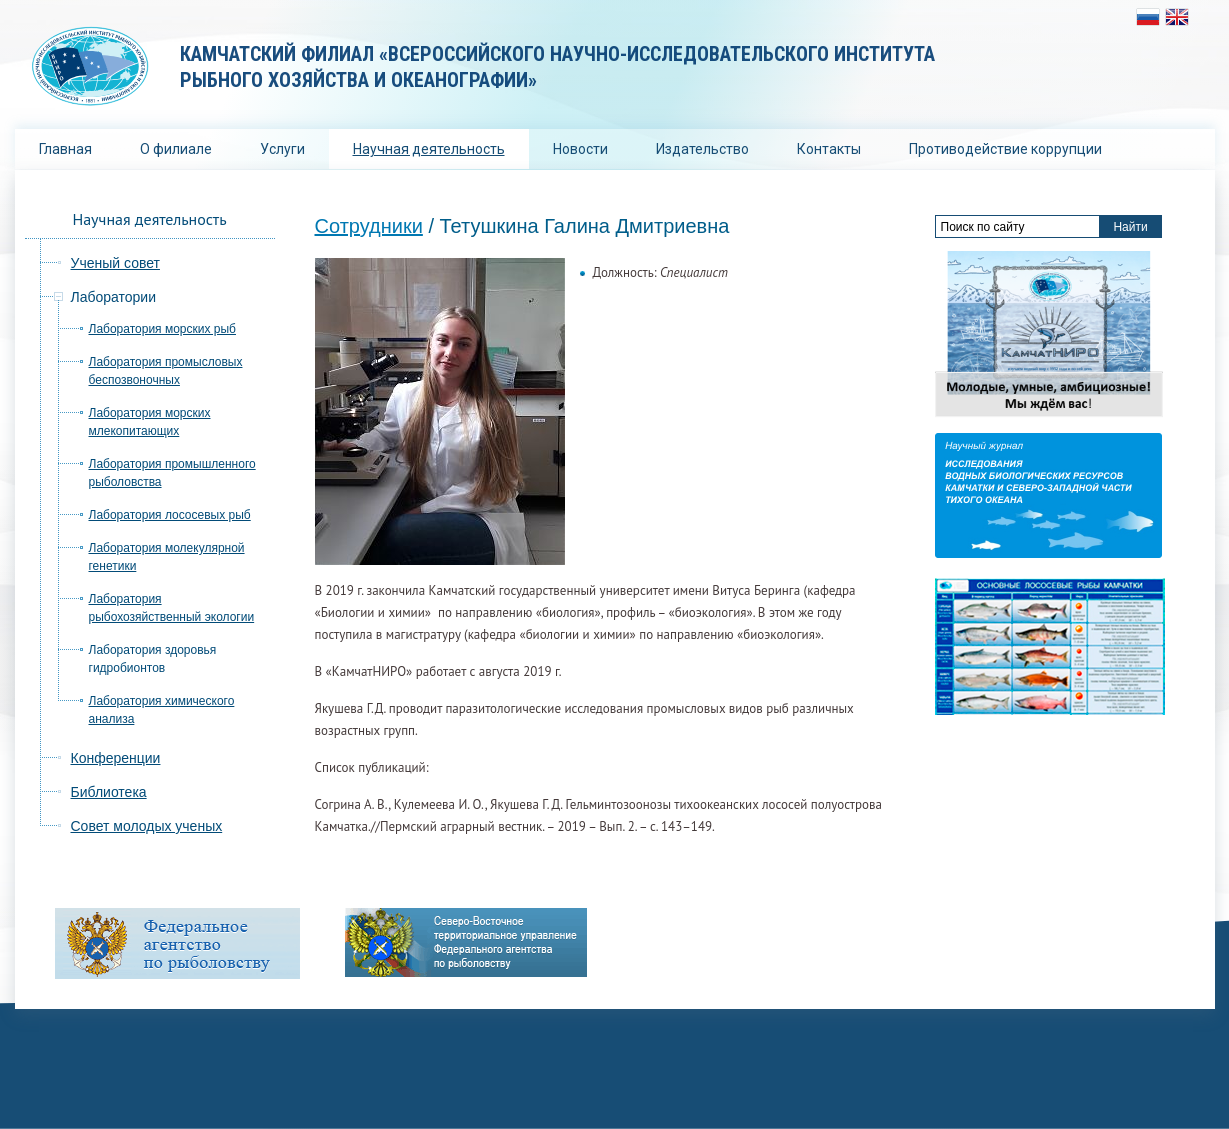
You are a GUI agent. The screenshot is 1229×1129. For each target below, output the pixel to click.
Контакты (829, 149)
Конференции (116, 758)
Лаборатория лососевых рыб (170, 515)
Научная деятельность (429, 149)
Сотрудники (369, 226)
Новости (580, 149)
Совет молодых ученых (147, 826)
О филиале (176, 149)
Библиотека (109, 792)
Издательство (702, 149)
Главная (65, 149)
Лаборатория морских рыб (162, 329)
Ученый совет (115, 263)
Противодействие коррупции (1005, 149)
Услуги (282, 149)
